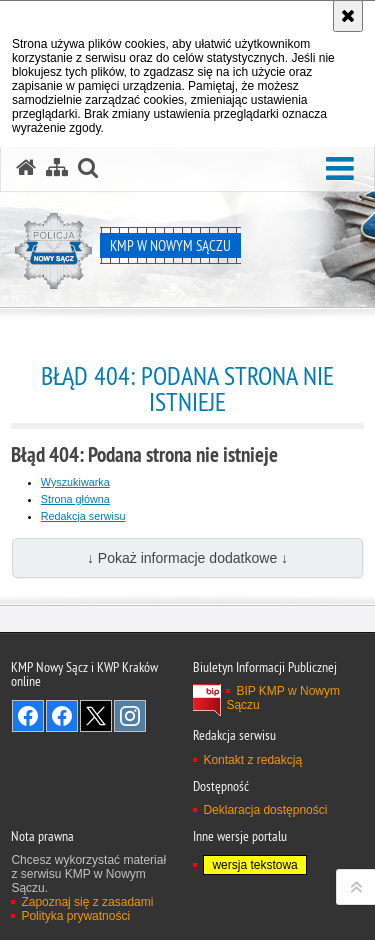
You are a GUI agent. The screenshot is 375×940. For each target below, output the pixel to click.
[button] (340, 169)
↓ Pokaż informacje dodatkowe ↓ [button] (187, 558)
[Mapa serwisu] (57, 168)
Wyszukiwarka (75, 482)
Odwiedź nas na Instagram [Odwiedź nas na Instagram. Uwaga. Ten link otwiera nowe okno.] (130, 716)
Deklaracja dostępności (265, 810)
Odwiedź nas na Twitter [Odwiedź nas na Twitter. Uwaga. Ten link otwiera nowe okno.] (96, 716)
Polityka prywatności (75, 916)
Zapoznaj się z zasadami (87, 902)
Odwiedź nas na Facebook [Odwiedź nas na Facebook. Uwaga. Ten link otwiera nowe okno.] (28, 716)
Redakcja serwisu (83, 516)
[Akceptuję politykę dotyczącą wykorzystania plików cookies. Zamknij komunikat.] (348, 16)
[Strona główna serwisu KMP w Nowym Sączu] (26, 168)
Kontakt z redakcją (252, 760)
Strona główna (75, 499)
